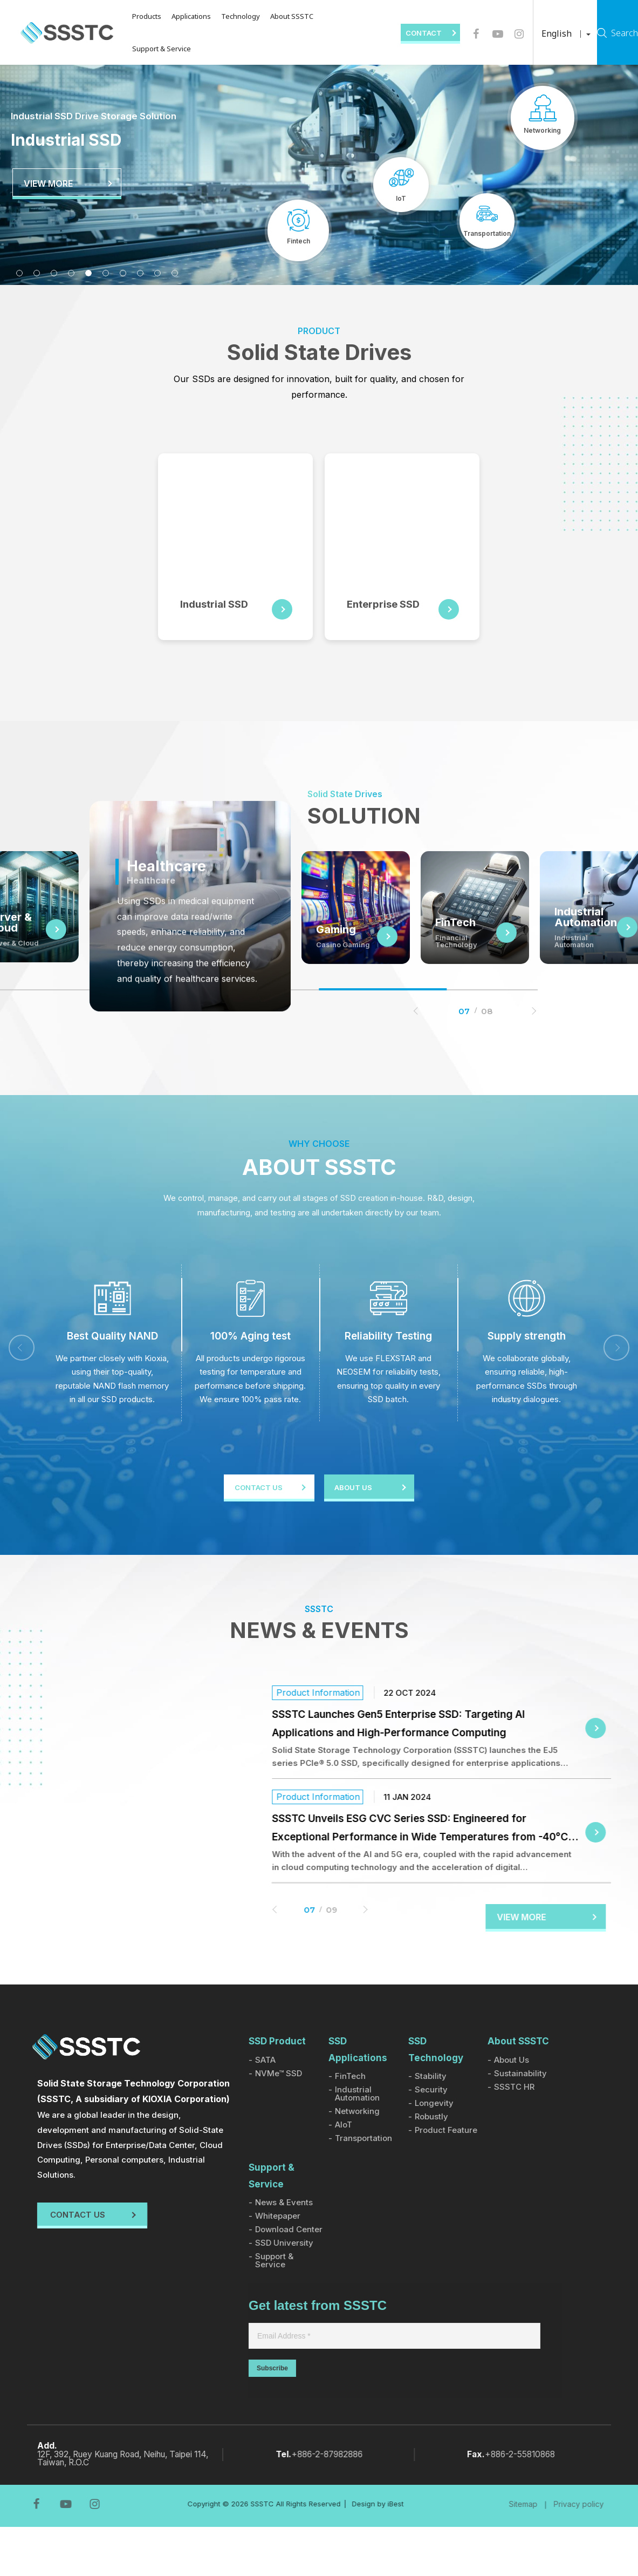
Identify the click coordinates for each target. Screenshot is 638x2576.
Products (134, 16)
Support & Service (149, 48)
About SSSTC (279, 16)
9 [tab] (157, 273)
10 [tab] (174, 273)
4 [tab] (71, 273)
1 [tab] (19, 273)
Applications (179, 16)
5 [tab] (88, 273)
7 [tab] (123, 273)
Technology (228, 16)
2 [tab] (36, 273)
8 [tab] (140, 273)
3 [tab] (54, 273)
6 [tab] (105, 273)
